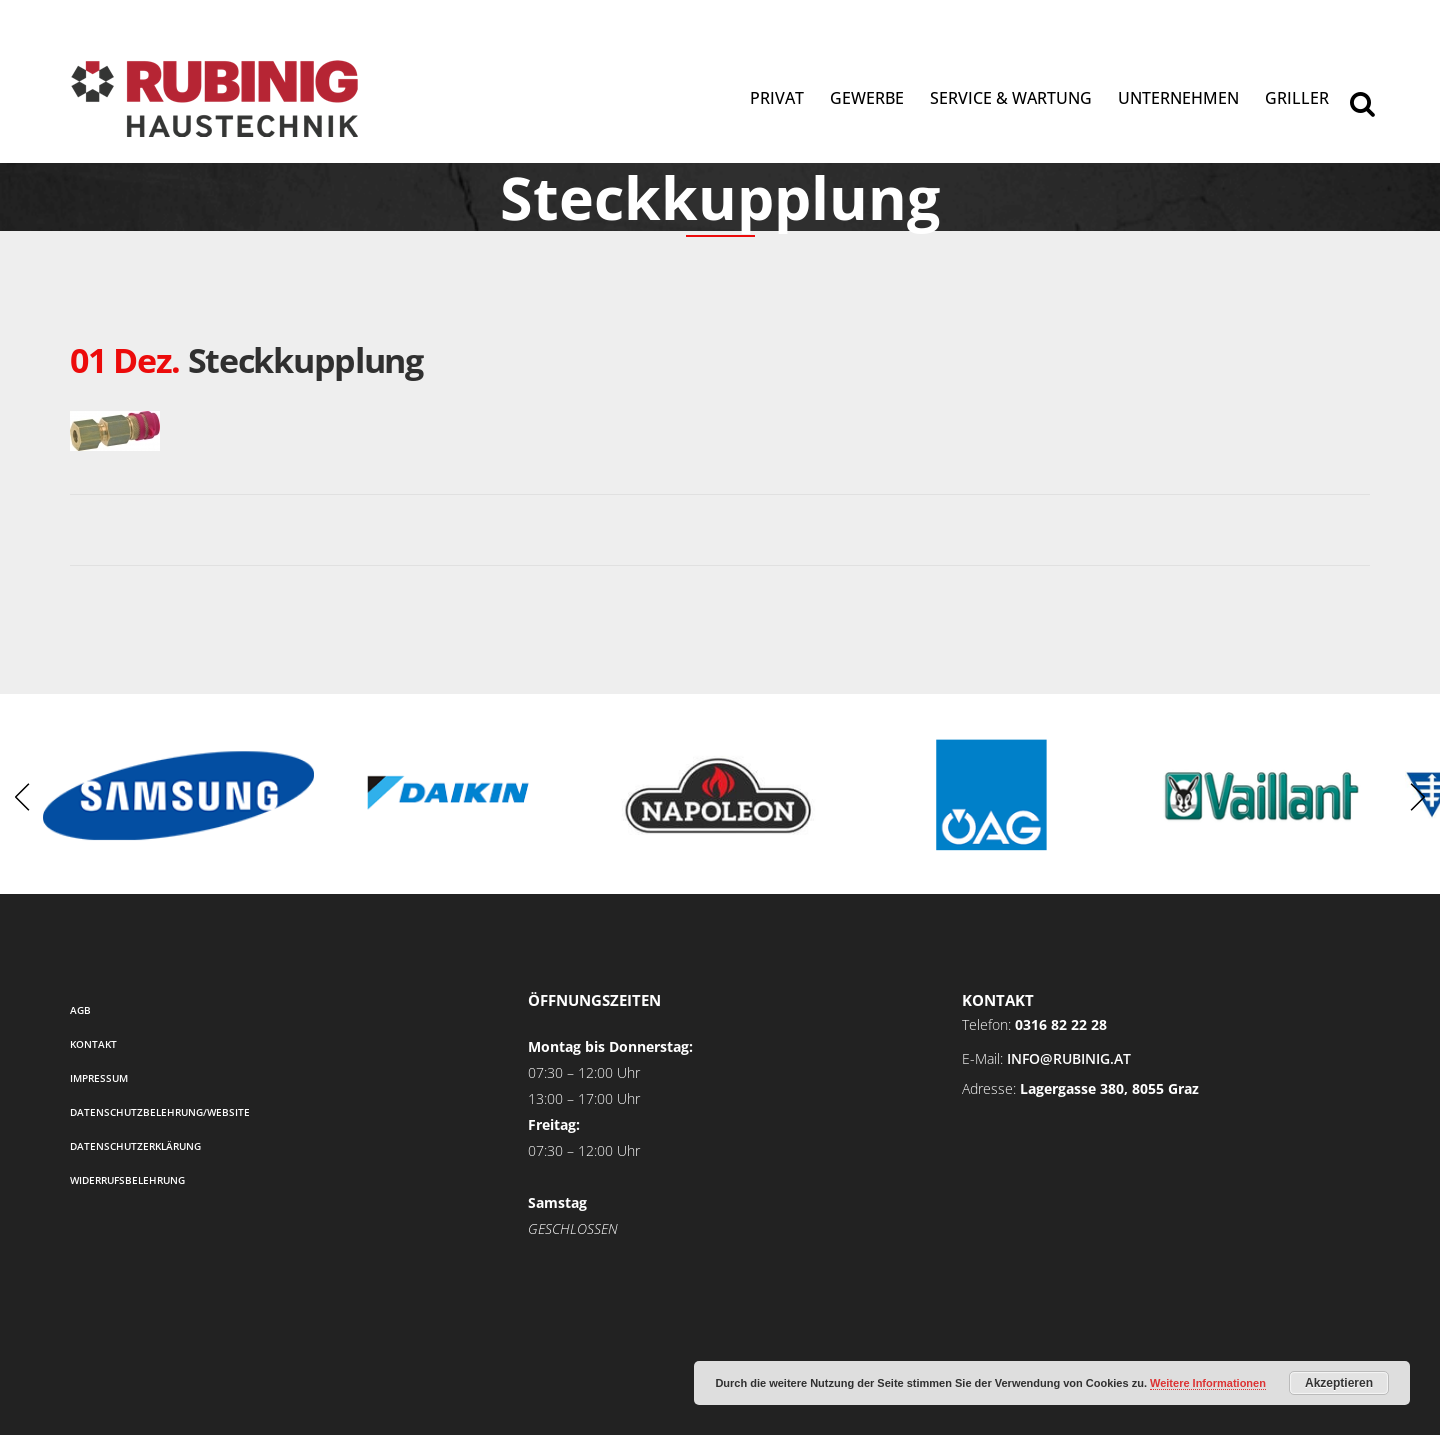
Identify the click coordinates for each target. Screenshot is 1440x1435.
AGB (80, 1010)
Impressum (99, 1078)
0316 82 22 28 (1061, 1024)
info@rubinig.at (1069, 1058)
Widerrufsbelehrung (127, 1180)
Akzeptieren (1339, 1383)
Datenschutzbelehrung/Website (160, 1112)
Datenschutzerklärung (135, 1146)
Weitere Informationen (1208, 1383)
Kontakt (93, 1044)
